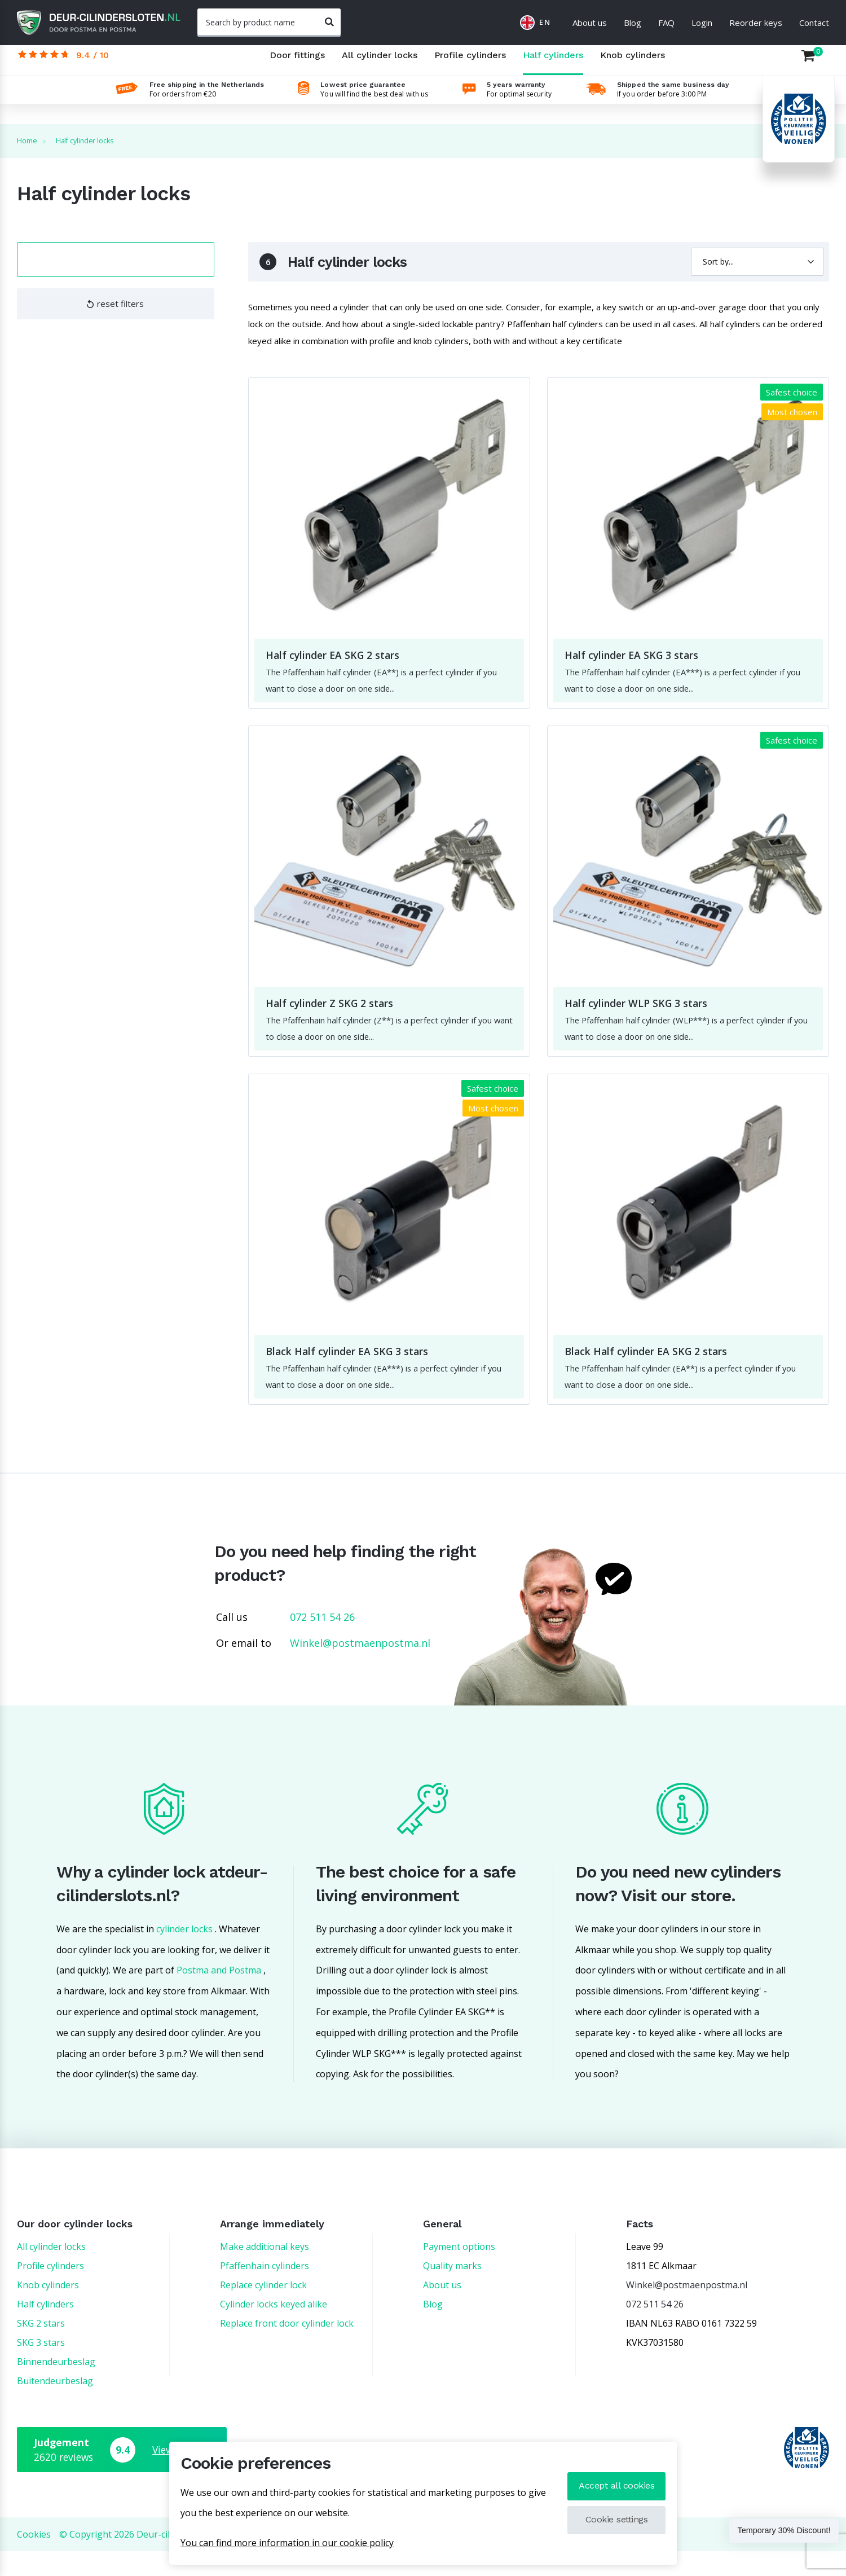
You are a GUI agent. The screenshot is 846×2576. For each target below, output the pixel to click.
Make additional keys (264, 2271)
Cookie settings (612, 2519)
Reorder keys (755, 22)
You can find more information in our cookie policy (287, 2543)
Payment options (459, 2271)
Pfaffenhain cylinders (264, 2290)
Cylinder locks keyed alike (273, 2329)
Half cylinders (553, 64)
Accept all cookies (612, 2485)
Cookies (34, 2559)
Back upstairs (800, 2559)
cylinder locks (184, 1954)
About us (589, 22)
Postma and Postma (219, 1995)
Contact (814, 22)
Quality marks (452, 2290)
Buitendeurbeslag (55, 2405)
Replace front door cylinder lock (287, 2348)
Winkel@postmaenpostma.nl (360, 1667)
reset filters (115, 311)
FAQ (666, 22)
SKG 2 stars (41, 2348)
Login (701, 22)
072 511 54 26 (322, 1642)
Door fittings (297, 64)
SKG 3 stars (41, 2367)
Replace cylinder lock (263, 2310)
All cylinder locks (379, 64)
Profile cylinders (470, 64)
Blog (632, 22)
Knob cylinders (632, 64)
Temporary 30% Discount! (764, 2533)
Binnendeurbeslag (56, 2386)
